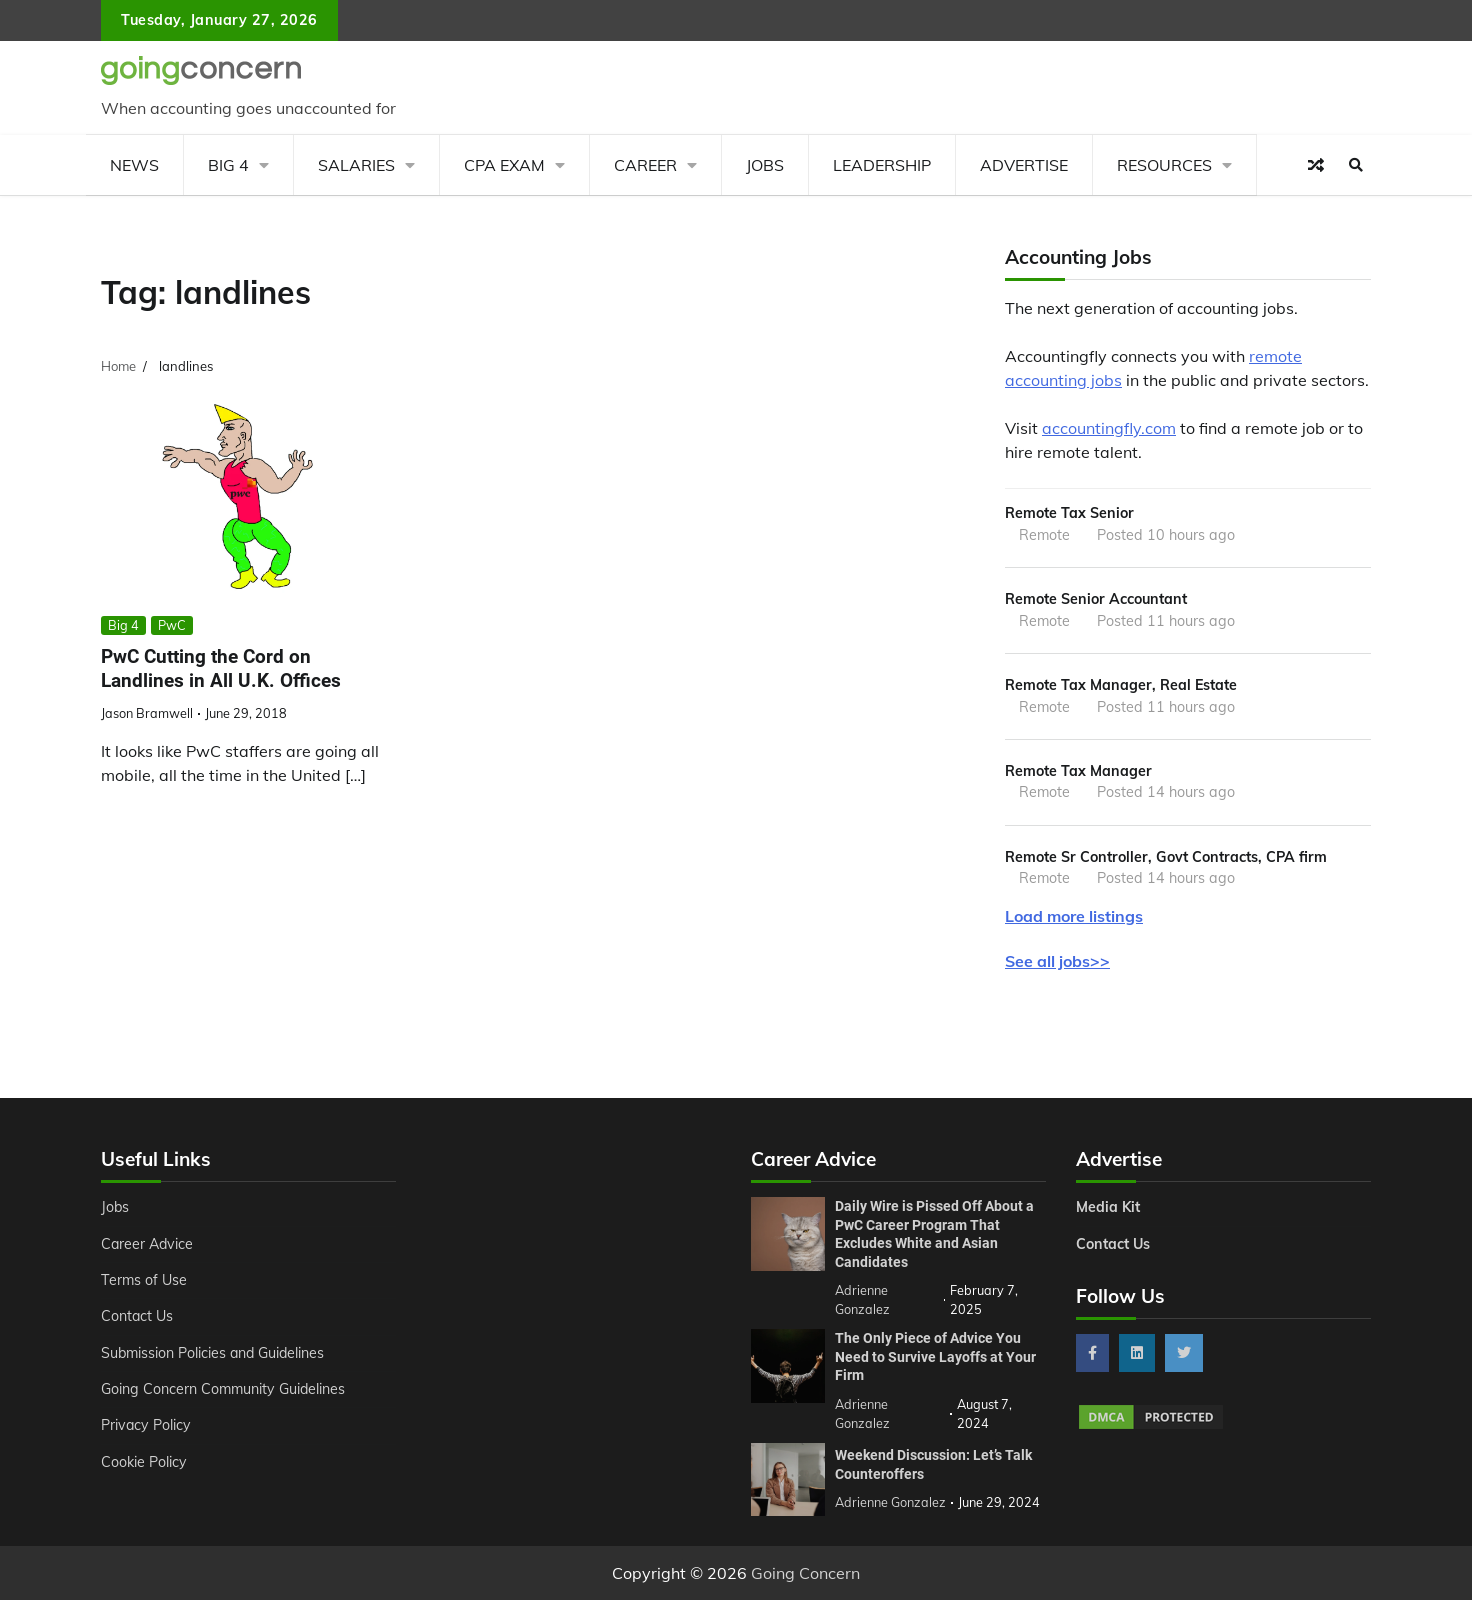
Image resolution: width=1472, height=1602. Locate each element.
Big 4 (228, 165)
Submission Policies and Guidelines (215, 1354)
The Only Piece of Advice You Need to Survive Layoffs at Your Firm (935, 1357)
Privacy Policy (146, 1427)
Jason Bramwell (147, 713)
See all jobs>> (1057, 962)
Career (645, 165)
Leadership (882, 165)
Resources (1164, 165)
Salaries (356, 165)
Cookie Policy (144, 1463)
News (134, 165)
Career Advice (148, 1245)
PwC (172, 625)
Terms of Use (144, 1281)
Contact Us (137, 1318)
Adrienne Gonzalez (890, 1504)
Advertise (1024, 165)
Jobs (765, 165)
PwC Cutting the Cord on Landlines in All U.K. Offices (221, 669)
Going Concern (805, 1575)
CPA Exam (504, 165)
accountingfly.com (1109, 428)
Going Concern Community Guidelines (224, 1390)
